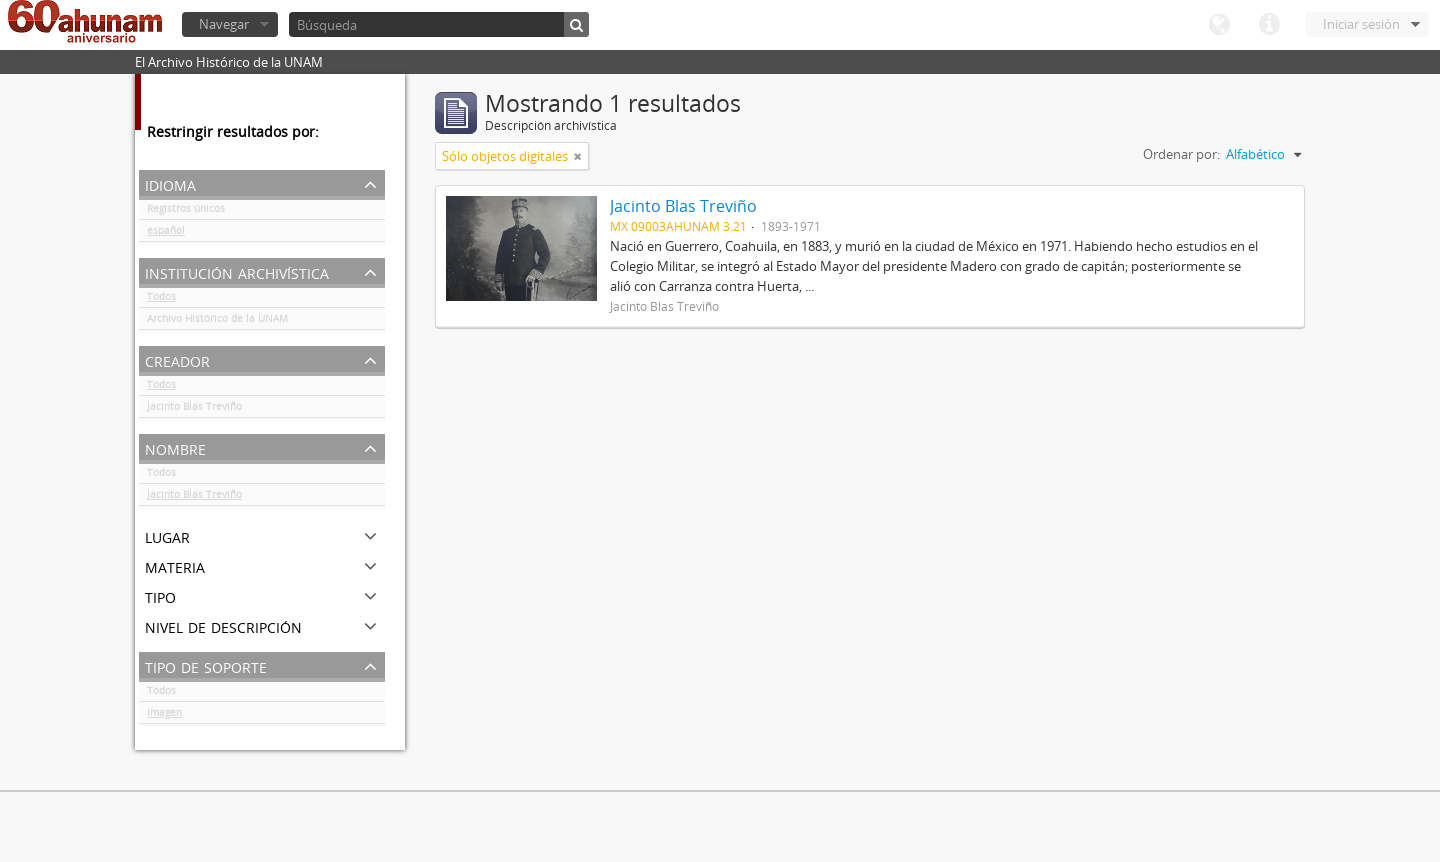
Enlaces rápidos (1269, 25)
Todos (161, 300)
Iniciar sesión (1361, 24)
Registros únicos (186, 212)
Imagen (164, 716)
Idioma (1219, 25)
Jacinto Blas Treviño (194, 410)
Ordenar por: (1181, 154)
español (166, 234)
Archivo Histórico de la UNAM (217, 322)
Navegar (224, 24)
